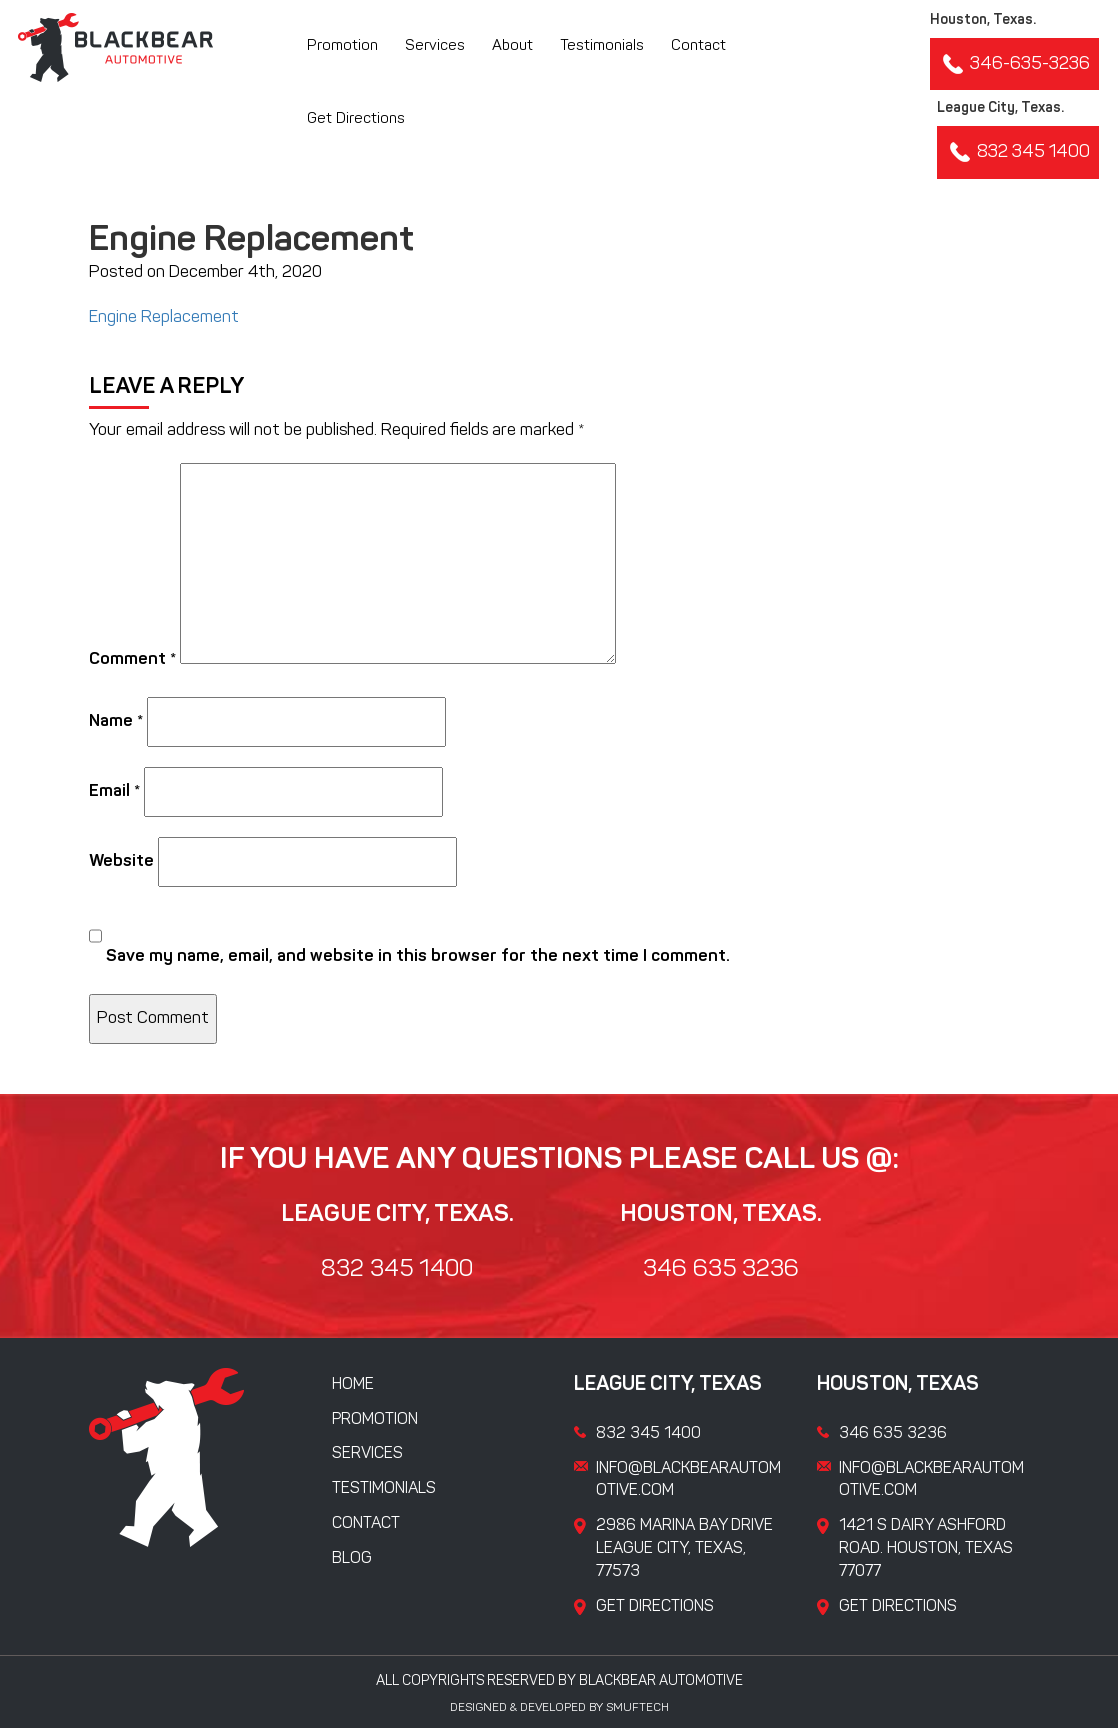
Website (121, 861)
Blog (352, 1559)
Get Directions (356, 119)
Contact (698, 46)
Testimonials (602, 46)
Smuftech (637, 1708)
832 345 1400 (1018, 152)
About (512, 46)
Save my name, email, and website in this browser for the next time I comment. (418, 956)
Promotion (342, 46)
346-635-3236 (1014, 64)
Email (114, 791)
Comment (132, 659)
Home (353, 1385)
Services (435, 46)
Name (116, 721)
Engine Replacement (164, 317)
